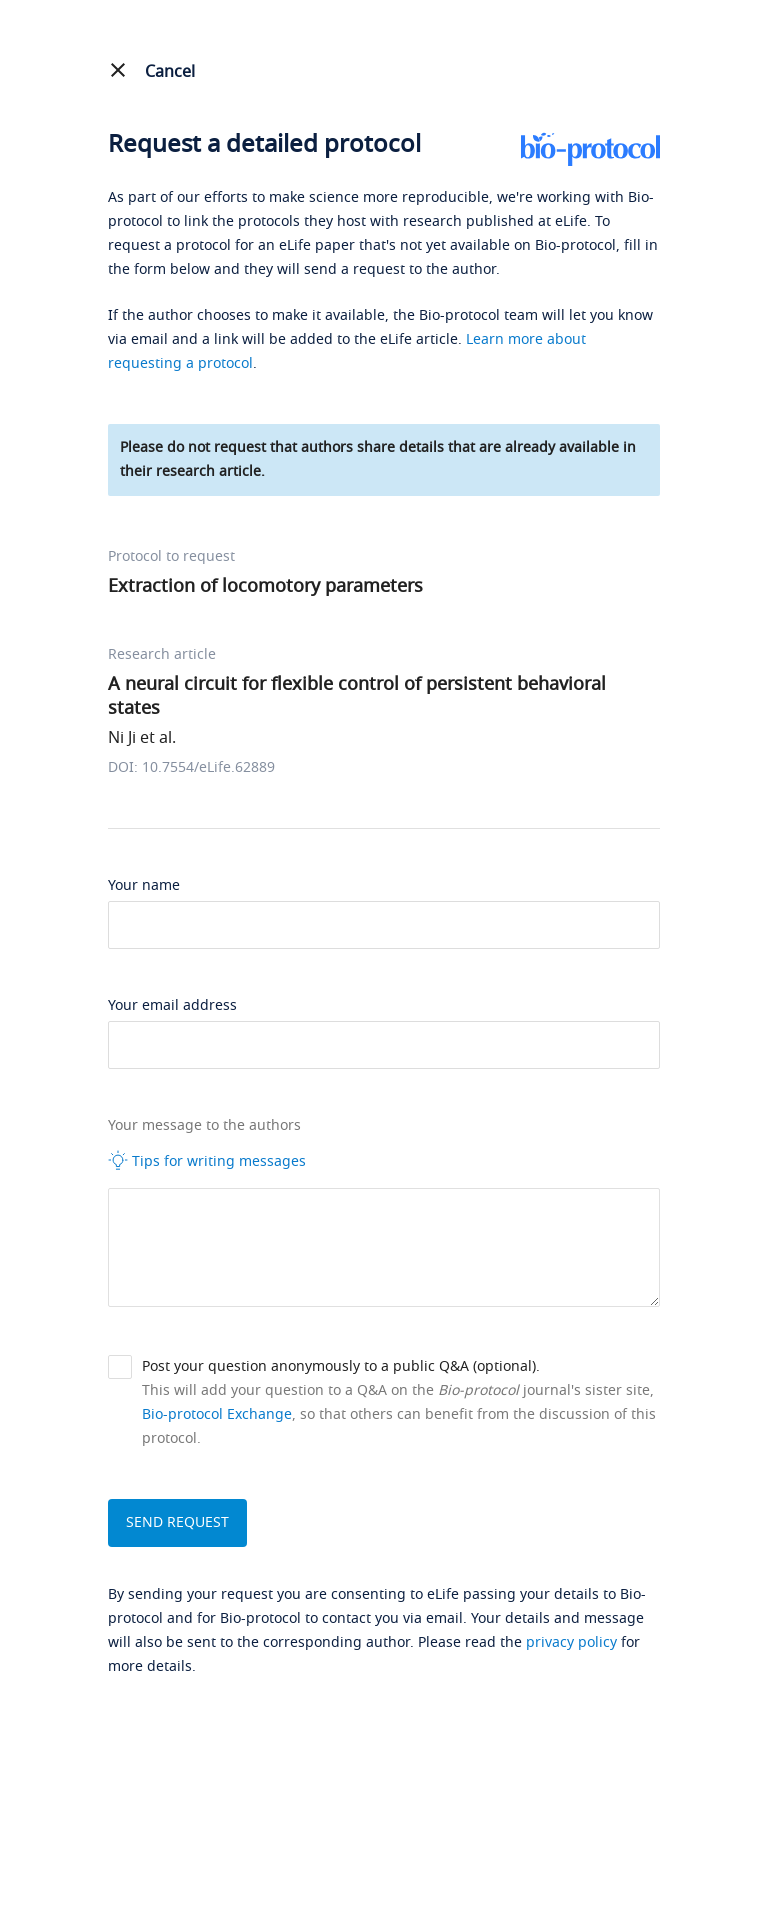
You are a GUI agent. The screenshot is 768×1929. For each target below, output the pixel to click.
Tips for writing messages (207, 1161)
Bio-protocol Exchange (217, 1414)
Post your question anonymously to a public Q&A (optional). (341, 1366)
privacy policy (571, 1642)
